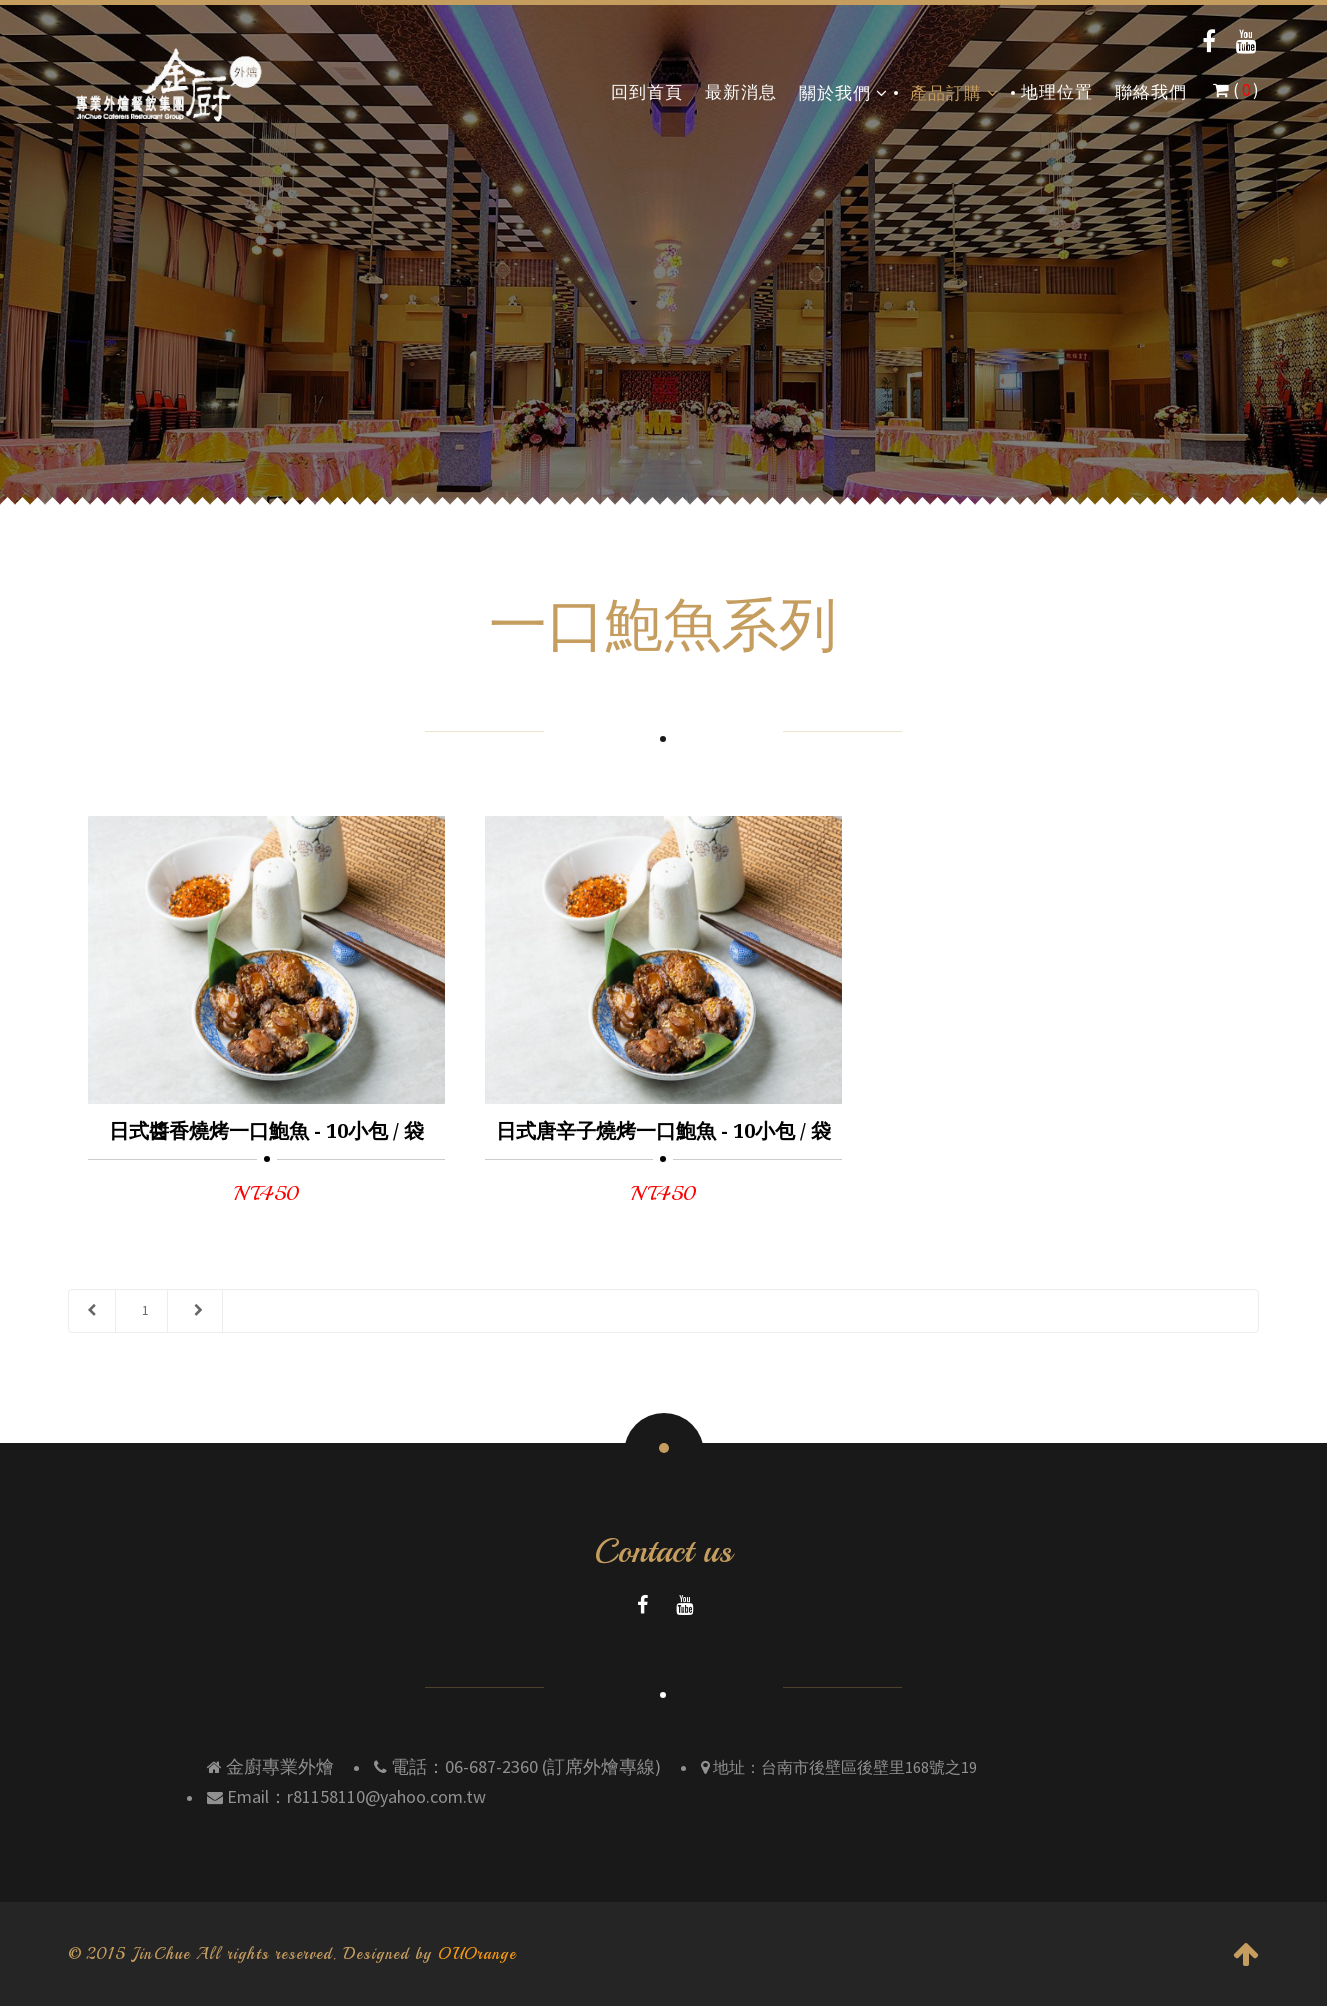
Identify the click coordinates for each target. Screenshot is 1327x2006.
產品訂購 (954, 93)
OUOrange (477, 1954)
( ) (1236, 90)
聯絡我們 (1151, 92)
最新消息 (741, 92)
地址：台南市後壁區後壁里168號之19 (843, 1767)
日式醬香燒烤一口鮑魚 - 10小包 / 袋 (266, 1131)
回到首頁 (647, 92)
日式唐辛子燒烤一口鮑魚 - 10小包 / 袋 (663, 1131)
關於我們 (843, 93)
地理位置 (1057, 92)
